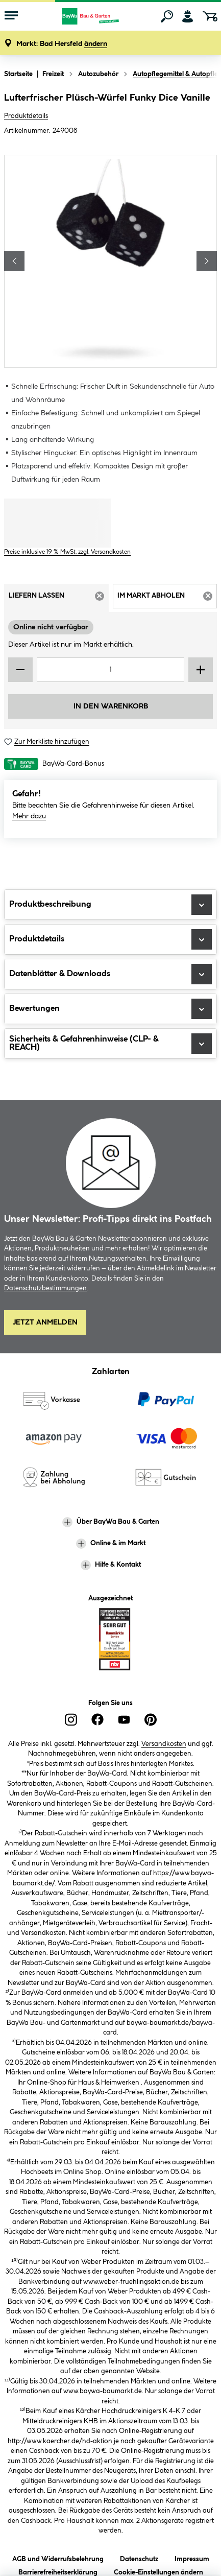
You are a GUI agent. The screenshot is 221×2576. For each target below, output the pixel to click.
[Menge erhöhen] (200, 669)
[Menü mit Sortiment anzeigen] (11, 16)
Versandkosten (163, 1744)
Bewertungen (110, 1009)
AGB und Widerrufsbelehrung (58, 2557)
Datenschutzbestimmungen (45, 1288)
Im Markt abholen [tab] (167, 599)
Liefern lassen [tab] (59, 599)
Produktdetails (26, 116)
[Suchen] (167, 16)
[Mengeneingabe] (110, 669)
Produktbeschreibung (110, 904)
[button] (61, 44)
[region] (110, 261)
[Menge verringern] (20, 669)
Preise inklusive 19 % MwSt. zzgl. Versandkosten (67, 552)
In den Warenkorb (110, 706)
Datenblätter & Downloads (110, 974)
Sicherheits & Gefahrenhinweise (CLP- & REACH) (110, 1043)
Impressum (192, 2557)
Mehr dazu (29, 816)
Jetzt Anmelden (45, 1322)
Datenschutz (139, 2557)
